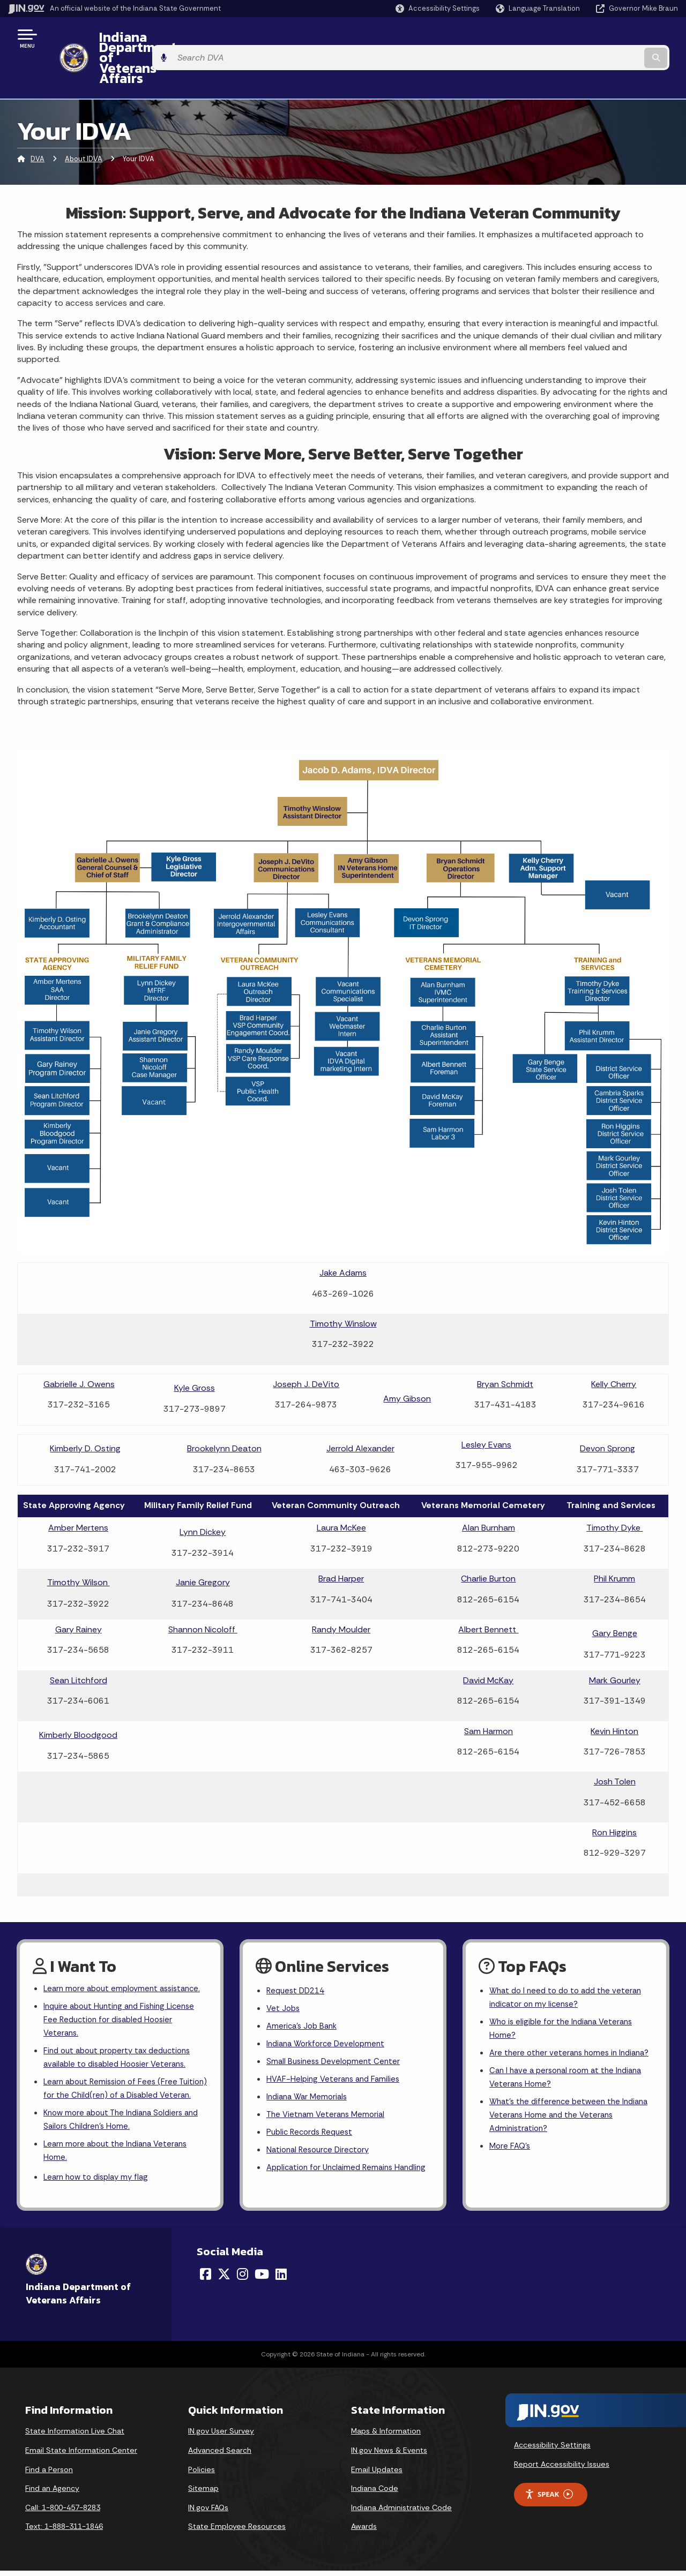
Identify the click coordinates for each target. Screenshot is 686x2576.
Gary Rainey (78, 1590)
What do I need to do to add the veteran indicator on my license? (569, 1959)
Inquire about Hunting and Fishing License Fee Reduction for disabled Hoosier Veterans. (124, 1998)
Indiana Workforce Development (329, 2008)
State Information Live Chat (74, 2436)
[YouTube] (262, 2279)
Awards (364, 2531)
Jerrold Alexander (360, 1409)
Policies (201, 2474)
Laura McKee (341, 1488)
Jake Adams (343, 1233)
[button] (438, 8)
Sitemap (203, 2493)
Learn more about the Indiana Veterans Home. (119, 2153)
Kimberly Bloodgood (78, 1695)
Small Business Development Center (336, 2027)
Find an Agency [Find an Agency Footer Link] (52, 2493)
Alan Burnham (488, 1488)
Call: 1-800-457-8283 (62, 2512)
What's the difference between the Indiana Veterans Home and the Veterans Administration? (569, 2100)
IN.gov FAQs (208, 2512)
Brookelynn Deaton (224, 1409)
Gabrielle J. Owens (79, 1345)
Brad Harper (341, 1539)
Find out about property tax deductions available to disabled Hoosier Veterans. (122, 2039)
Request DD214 (297, 1952)
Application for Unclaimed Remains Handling (333, 2148)
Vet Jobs (284, 1971)
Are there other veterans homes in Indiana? (556, 2026)
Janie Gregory (203, 1543)
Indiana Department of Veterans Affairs (214, 38)
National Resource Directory (321, 2122)
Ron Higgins (614, 1793)
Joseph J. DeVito (306, 1345)
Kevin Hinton (614, 1692)
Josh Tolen (615, 1742)
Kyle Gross (194, 1348)
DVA (37, 120)
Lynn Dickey (203, 1492)
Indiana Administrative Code (401, 2512)
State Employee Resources (237, 2531)
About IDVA (83, 120)
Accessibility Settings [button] (552, 2450)
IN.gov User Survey (221, 2436)
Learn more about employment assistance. (103, 1957)
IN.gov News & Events (389, 2455)
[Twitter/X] (224, 2279)
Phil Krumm (614, 1539)
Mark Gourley (614, 1641)
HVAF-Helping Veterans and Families (336, 2046)
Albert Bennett (488, 1590)
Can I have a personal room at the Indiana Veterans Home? (570, 2060)
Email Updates (376, 2474)
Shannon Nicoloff (202, 1590)
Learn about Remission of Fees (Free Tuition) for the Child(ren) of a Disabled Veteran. (119, 2079)
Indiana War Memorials (309, 2065)
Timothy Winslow (343, 1284)
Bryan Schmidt (505, 1345)
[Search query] (601, 38)
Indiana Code (374, 2493)
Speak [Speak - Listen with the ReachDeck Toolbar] (549, 2499)
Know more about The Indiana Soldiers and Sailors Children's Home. (117, 2120)
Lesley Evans (486, 1405)
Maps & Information (386, 2436)
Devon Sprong (607, 1409)
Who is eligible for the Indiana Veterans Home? (564, 1993)
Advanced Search (219, 2455)
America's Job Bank (303, 1989)
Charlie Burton (488, 1539)
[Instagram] (242, 2279)
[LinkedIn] (281, 2279)
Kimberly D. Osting (85, 1409)
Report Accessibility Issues (561, 2469)
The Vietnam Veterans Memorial (328, 2084)
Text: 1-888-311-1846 (64, 2531)
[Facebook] (205, 2279)
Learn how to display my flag (99, 2182)
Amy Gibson (407, 1359)
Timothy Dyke (614, 1488)
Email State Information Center (81, 2455)
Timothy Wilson (78, 1543)
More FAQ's (511, 2134)
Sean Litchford (78, 1641)
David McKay (488, 1641)
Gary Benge (614, 1594)
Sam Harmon (488, 1692)
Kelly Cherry (613, 1345)
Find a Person (49, 2474)
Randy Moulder (341, 1590)
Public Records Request (312, 2102)
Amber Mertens (78, 1488)
